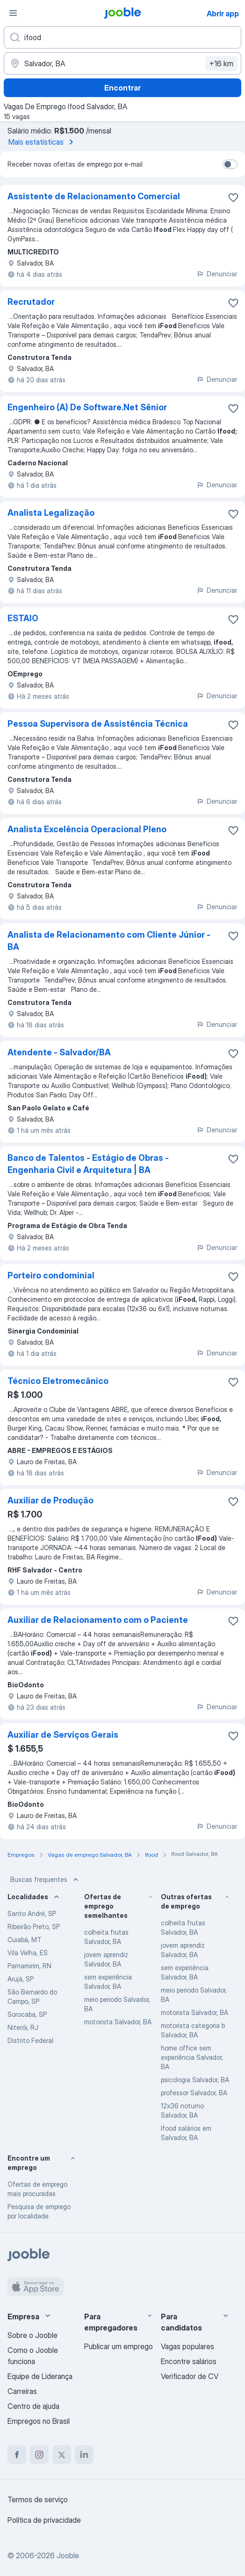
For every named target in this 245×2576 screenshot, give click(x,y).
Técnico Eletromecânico (57, 1381)
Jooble (68, 2555)
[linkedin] (84, 2454)
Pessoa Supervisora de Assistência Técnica (97, 724)
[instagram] (39, 2454)
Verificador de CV (189, 2376)
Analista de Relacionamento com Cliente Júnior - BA (108, 941)
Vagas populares (187, 2346)
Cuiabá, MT (24, 1940)
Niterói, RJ (22, 2027)
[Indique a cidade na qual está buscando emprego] (122, 63)
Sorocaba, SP (27, 2014)
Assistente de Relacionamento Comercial (93, 196)
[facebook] (16, 2454)
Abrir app (223, 13)
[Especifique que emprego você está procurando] (122, 37)
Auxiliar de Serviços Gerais (62, 1735)
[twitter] (61, 2454)
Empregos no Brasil (38, 2421)
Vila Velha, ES (27, 1953)
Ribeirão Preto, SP (33, 1926)
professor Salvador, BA (194, 2093)
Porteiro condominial (50, 1275)
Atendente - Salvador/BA (59, 1052)
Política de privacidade (44, 2520)
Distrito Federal (30, 2040)
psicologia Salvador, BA (195, 2080)
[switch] (230, 164)
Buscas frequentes (45, 1879)
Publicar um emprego (118, 2346)
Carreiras (22, 2391)
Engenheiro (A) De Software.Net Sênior (87, 407)
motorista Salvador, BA (117, 2022)
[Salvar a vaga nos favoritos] (233, 197)
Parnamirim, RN (29, 1966)
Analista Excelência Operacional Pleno (86, 829)
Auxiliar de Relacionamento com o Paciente (97, 1620)
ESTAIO (22, 618)
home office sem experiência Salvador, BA (192, 2057)
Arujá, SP (20, 1979)
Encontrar (122, 87)
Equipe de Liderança (39, 2376)
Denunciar (216, 274)
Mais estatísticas (42, 141)
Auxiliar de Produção (50, 1500)
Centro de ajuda (33, 2406)
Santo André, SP (31, 1913)
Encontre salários (188, 2361)
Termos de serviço (37, 2499)
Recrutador (31, 302)
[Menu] (13, 13)
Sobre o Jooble (32, 2335)
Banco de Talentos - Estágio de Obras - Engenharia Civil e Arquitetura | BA (88, 1164)
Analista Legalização (50, 513)
